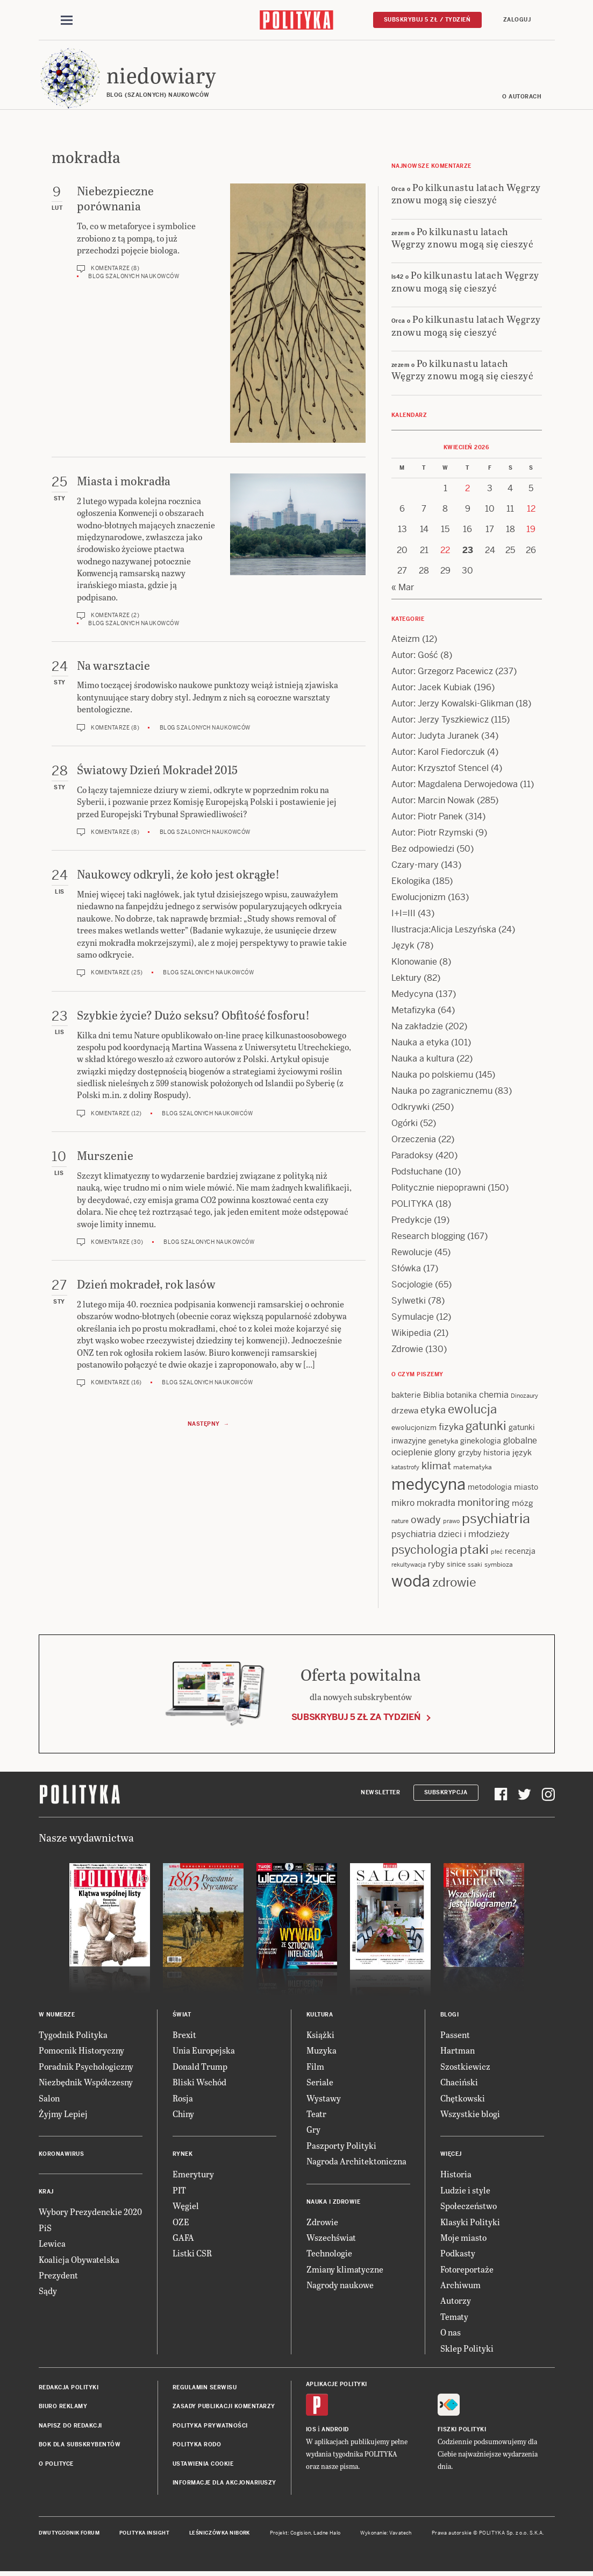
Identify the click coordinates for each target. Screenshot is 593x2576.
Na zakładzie (417, 1028)
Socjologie (412, 1286)
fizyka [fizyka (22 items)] (451, 1429)
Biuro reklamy (63, 2408)
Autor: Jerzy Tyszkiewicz (440, 721)
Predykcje (411, 1221)
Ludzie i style (465, 2191)
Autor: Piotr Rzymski (432, 834)
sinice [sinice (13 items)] (456, 1565)
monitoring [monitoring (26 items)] (484, 1504)
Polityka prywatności (210, 2427)
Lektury (406, 979)
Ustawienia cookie (203, 2465)
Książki (320, 2036)
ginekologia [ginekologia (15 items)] (480, 1442)
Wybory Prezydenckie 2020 (90, 2213)
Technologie (329, 2255)
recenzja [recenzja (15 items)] (520, 1553)
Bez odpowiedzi (422, 850)
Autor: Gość (414, 656)
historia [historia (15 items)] (496, 1454)
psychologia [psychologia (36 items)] (424, 1551)
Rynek (183, 2156)
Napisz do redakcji (70, 2427)
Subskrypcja (446, 1794)
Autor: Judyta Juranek (435, 737)
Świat (182, 2016)
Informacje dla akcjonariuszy (224, 2484)
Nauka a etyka (420, 1044)
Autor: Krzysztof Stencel (440, 769)
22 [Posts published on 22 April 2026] (445, 551)
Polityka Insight (144, 2535)
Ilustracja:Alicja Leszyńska (443, 931)
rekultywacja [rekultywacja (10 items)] (408, 1566)
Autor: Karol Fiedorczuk (438, 753)
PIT (179, 2191)
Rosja (183, 2099)
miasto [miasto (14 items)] (526, 1489)
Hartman (457, 2052)
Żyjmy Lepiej (63, 2115)
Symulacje (412, 1318)
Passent (455, 2036)
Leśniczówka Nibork (219, 2535)
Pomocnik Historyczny (81, 2052)
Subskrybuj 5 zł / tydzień (427, 19)
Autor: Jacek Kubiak (431, 689)
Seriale (319, 2083)
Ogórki (404, 1124)
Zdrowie (407, 1350)
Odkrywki (410, 1108)
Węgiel (186, 2207)
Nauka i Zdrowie (333, 2203)
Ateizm (405, 640)
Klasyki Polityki (470, 2223)
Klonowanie (414, 963)
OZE (181, 2223)
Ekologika (410, 882)
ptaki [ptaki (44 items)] (474, 1551)
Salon (49, 2099)
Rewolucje (411, 1253)
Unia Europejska (204, 2052)
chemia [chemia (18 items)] (494, 1396)
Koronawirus (61, 2156)
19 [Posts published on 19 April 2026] (530, 531)
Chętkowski (462, 2099)
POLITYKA (412, 1205)
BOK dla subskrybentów (80, 2446)
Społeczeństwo (468, 2207)
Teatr (316, 2115)
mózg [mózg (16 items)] (522, 1504)
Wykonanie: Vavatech (386, 2535)
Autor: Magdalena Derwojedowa (454, 785)
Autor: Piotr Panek (427, 818)
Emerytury (193, 2176)
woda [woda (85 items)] (410, 1583)
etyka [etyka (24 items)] (433, 1412)
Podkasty (457, 2255)
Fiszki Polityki (462, 2431)
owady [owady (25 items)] (426, 1521)
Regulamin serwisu (205, 2389)
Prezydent (58, 2276)
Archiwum (460, 2286)
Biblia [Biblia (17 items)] (433, 1396)
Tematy (454, 2318)
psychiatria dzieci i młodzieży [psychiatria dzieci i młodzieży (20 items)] (450, 1535)
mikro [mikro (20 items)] (403, 1504)
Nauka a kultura (422, 1060)
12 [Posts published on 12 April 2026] (531, 510)
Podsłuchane (416, 1173)
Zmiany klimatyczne (344, 2270)
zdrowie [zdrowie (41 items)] (454, 1583)
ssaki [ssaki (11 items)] (475, 1566)
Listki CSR (192, 2255)
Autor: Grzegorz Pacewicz (442, 672)
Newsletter (380, 1794)
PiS (45, 2229)
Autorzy (455, 2302)
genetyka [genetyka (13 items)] (443, 1442)
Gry (313, 2131)
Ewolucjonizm (418, 898)
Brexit (184, 2036)
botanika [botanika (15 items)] (461, 1397)
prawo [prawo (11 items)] (451, 1522)
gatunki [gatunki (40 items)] (486, 1427)
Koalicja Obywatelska (79, 2261)
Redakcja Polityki (69, 2389)
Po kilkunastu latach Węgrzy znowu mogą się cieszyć (466, 195)
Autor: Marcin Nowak (433, 802)
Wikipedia (411, 1334)
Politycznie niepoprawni (438, 1189)
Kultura (319, 2016)
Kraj (46, 2193)
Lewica (52, 2245)
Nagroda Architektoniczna (356, 2162)
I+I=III (403, 915)
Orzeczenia (413, 1141)
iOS (311, 2431)
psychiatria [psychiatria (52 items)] (496, 1520)
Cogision (300, 2535)
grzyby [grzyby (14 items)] (469, 1454)
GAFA (183, 2239)
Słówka (406, 1270)
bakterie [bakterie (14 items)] (406, 1397)
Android (335, 2431)
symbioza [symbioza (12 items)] (498, 1566)
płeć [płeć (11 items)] (497, 1553)
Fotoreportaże (467, 2270)
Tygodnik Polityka (73, 2036)
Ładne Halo (327, 2535)
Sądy (48, 2293)
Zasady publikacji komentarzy (224, 2408)
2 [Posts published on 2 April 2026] (467, 490)
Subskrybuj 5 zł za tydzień (355, 1719)
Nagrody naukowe (340, 2286)
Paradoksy (412, 1157)
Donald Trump (200, 2068)
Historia (455, 2176)
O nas (450, 2334)
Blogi (449, 2016)
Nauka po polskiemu (432, 1076)
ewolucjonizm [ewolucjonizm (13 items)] (414, 1429)
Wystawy (323, 2099)
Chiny (183, 2115)
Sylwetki (408, 1302)
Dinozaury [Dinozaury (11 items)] (524, 1397)
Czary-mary (415, 866)
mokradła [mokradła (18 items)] (436, 1504)
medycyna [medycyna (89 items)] (428, 1486)
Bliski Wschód (199, 2083)
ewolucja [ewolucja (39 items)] (472, 1411)
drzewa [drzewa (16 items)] (404, 1412)
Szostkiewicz (465, 2068)
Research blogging (428, 1237)
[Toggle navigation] (67, 20)
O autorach (522, 98)
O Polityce (56, 2465)
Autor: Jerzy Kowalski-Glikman (452, 705)
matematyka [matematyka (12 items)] (472, 1468)
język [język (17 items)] (522, 1454)
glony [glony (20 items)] (445, 1454)
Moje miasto (463, 2239)
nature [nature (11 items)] (400, 1522)
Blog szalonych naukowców (133, 277)
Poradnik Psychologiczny (86, 2068)
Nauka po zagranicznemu (441, 1092)
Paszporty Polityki (341, 2147)
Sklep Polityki (467, 2350)
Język (403, 947)
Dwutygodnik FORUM (69, 2535)
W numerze (57, 2016)
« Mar (402, 589)
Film (315, 2068)
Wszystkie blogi (470, 2115)
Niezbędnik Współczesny (86, 2083)
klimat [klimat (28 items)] (436, 1467)
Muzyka (321, 2052)
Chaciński (459, 2083)
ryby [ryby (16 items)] (436, 1565)
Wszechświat (331, 2239)
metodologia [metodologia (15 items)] (490, 1489)
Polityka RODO (197, 2446)
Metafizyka (413, 1011)
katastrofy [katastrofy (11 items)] (405, 1469)
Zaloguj (517, 19)
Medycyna (412, 995)
